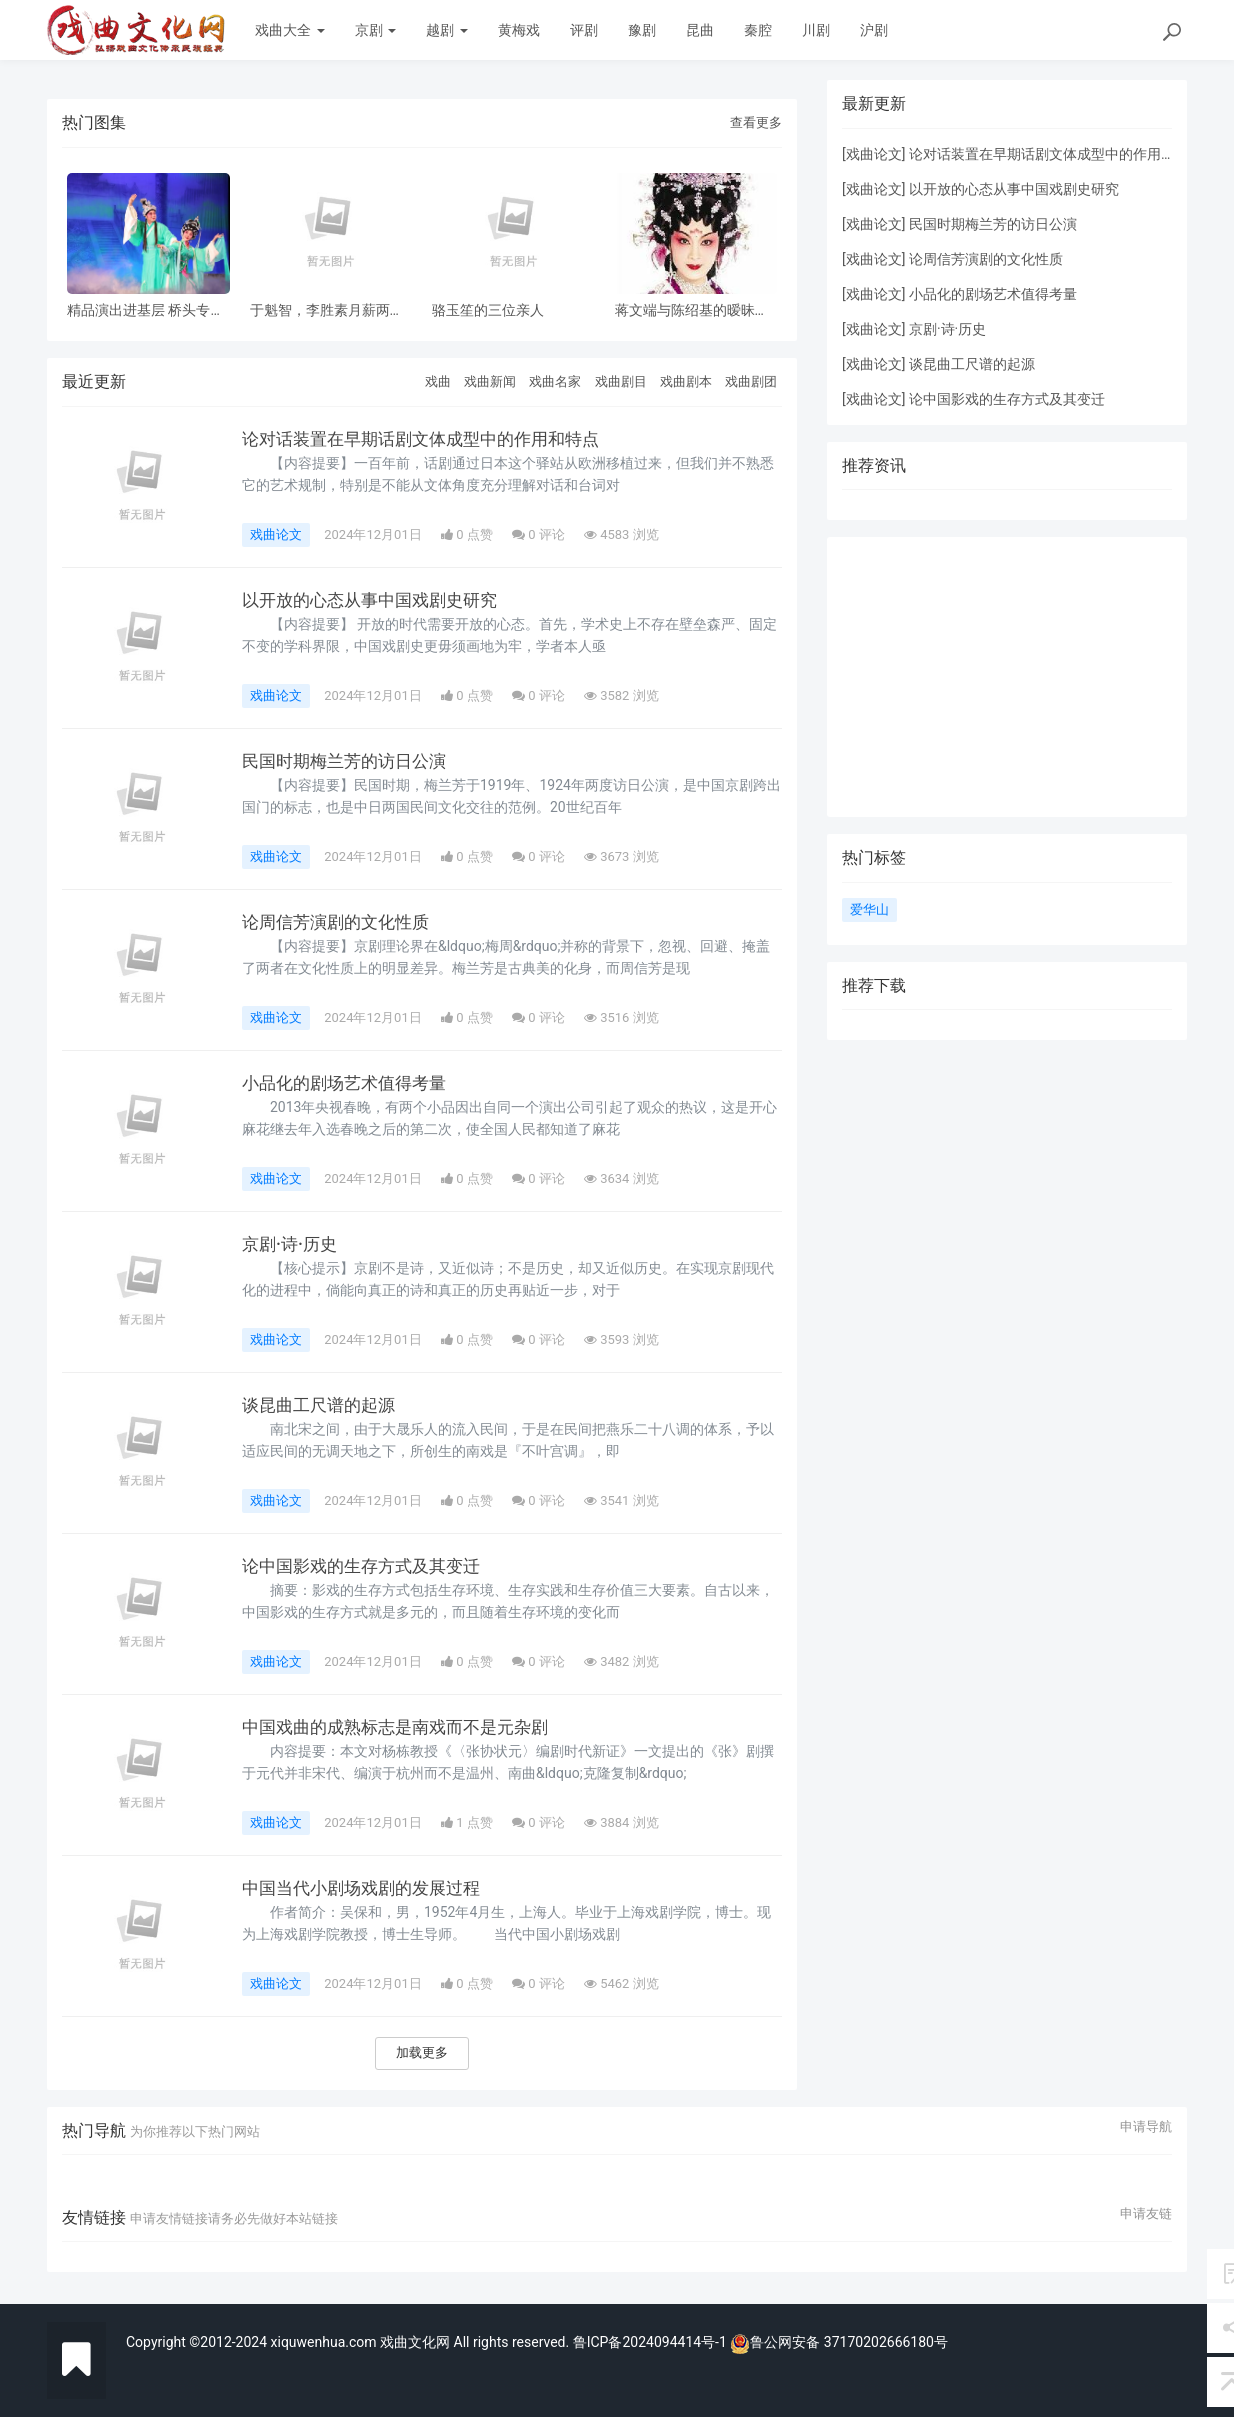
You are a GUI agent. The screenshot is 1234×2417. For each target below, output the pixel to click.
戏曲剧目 (621, 381)
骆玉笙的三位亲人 (488, 310)
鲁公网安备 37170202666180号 (839, 2342)
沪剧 (874, 30)
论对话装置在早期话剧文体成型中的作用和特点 (431, 439)
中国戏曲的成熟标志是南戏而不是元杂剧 (404, 1727)
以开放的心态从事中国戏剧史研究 (377, 600)
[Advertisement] (1007, 677)
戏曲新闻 (490, 381)
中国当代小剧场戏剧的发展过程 (368, 1888)
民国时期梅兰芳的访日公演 (350, 761)
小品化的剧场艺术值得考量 (350, 1083)
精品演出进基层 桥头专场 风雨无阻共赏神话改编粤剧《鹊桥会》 (145, 310)
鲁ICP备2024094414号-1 (652, 2342)
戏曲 (438, 381)
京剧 (375, 30)
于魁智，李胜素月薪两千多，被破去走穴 (327, 310)
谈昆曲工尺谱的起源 (323, 1405)
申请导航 (1146, 2127)
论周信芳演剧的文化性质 (341, 922)
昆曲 (700, 30)
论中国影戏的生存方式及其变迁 (368, 1566)
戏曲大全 (289, 30)
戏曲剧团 (751, 381)
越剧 (446, 30)
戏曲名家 (555, 381)
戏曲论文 (276, 534)
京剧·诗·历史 (292, 1244)
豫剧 (642, 30)
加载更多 (422, 2052)
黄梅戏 (519, 30)
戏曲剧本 (686, 381)
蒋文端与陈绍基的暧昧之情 (692, 310)
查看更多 (756, 122)
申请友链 (1146, 2214)
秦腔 (758, 30)
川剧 (816, 30)
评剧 (584, 30)
